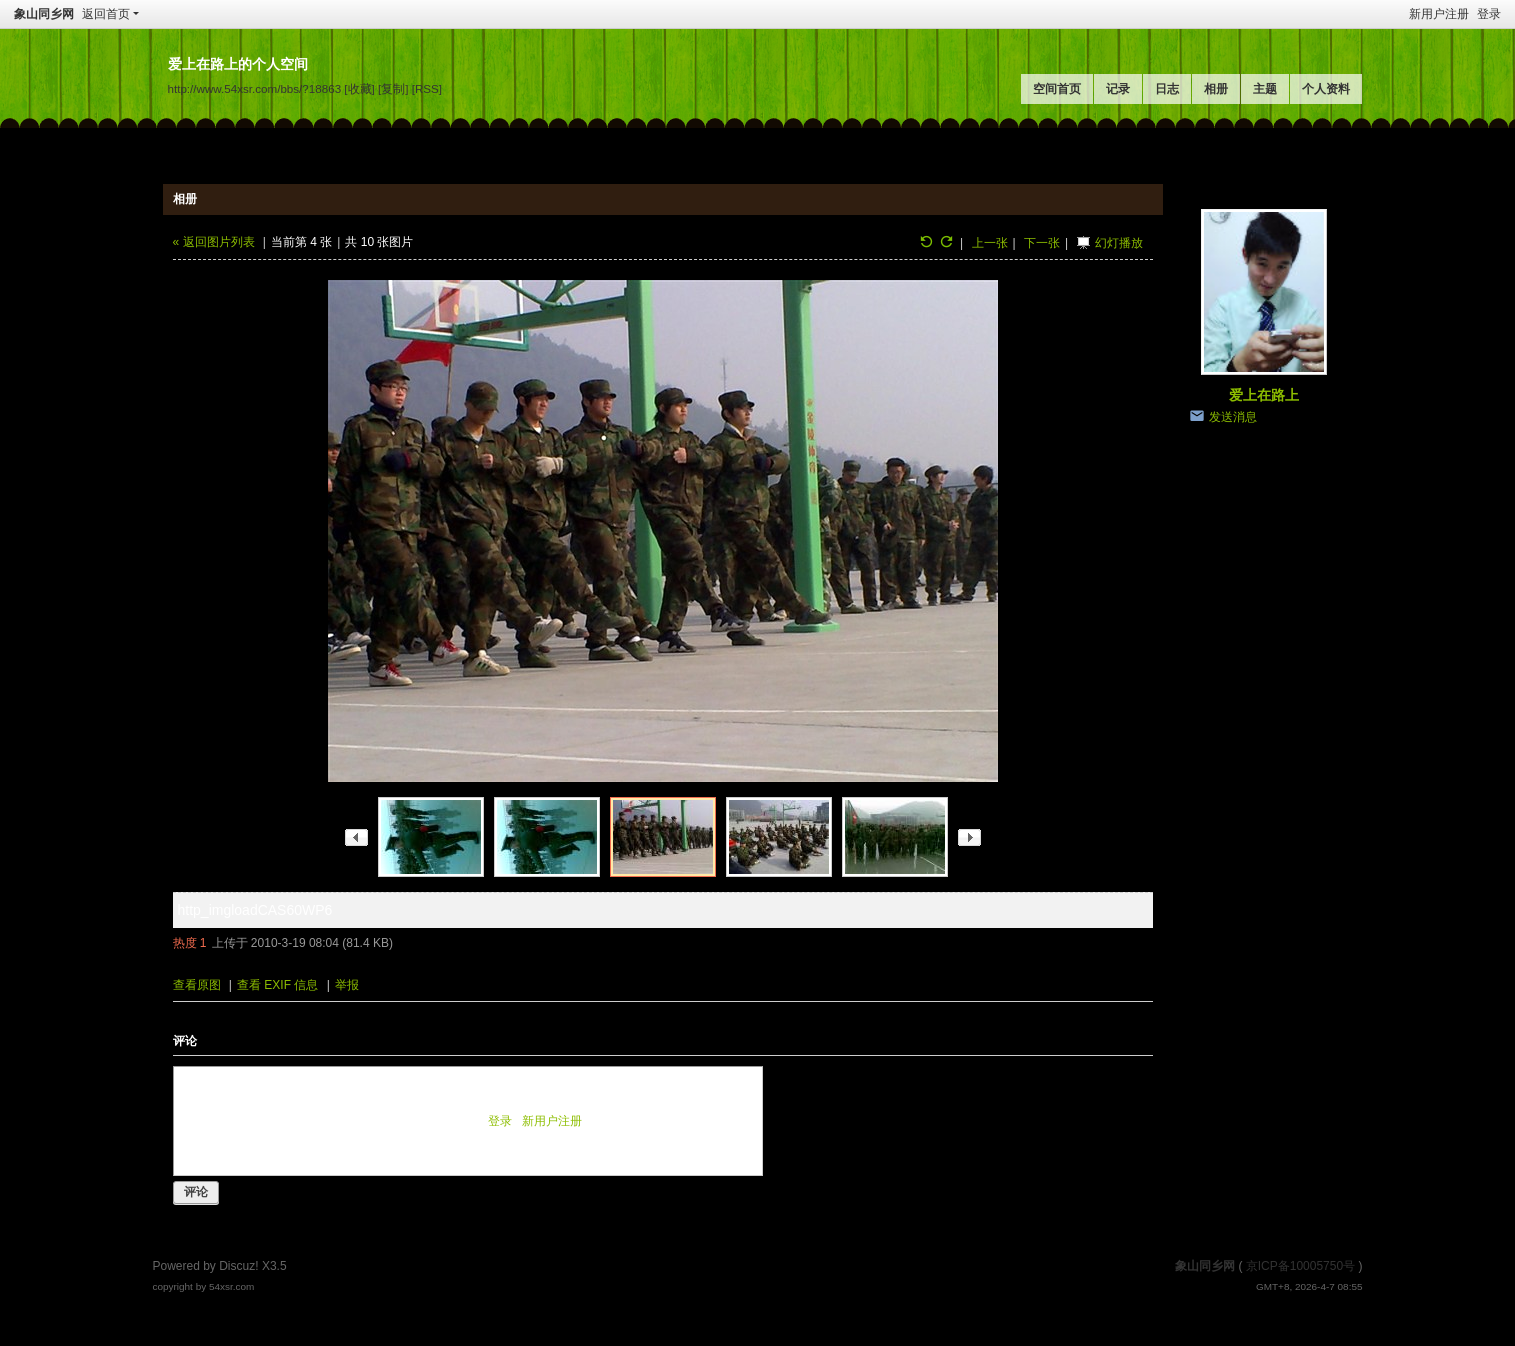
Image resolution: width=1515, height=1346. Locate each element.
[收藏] (359, 88)
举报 (347, 985)
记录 (1118, 89)
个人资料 (1326, 89)
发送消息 (1233, 417)
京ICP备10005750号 (1300, 1266)
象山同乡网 (44, 14)
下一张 (1042, 243)
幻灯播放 (1119, 243)
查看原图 (197, 985)
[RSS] (427, 88)
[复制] (393, 88)
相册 (1216, 89)
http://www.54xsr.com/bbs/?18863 (255, 88)
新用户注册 (1439, 14)
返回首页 (106, 14)
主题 (1265, 89)
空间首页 (1057, 89)
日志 (1167, 89)
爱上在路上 (1264, 395)
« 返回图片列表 (214, 242)
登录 (1489, 14)
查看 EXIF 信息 (277, 985)
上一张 (990, 243)
